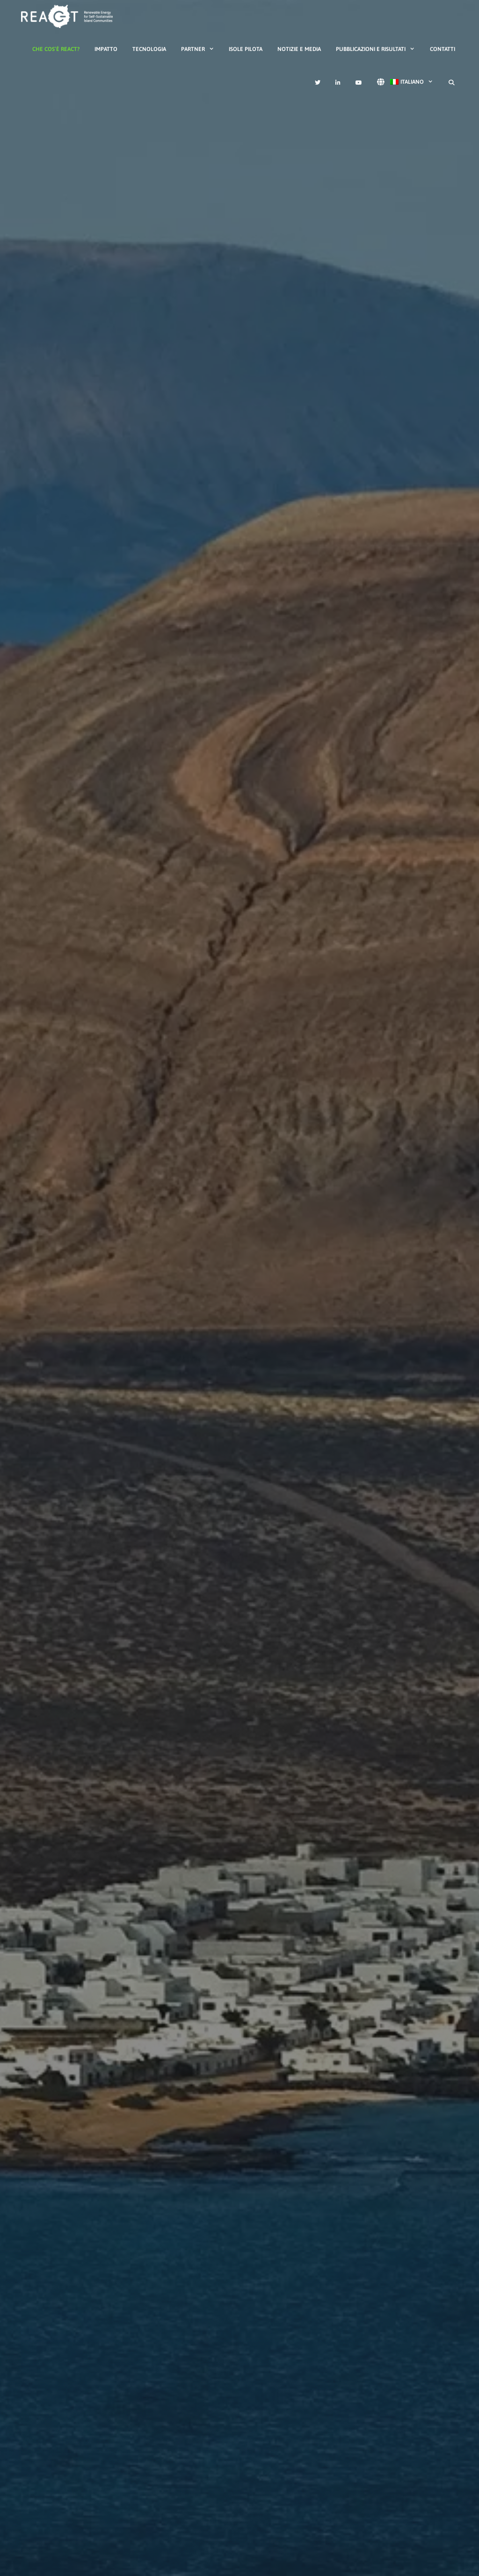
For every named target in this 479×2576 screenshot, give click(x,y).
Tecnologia (149, 49)
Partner (201, 49)
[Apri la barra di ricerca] (452, 82)
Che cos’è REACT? (56, 49)
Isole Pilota (245, 49)
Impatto (105, 49)
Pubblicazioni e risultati (379, 49)
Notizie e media (299, 49)
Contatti (442, 49)
